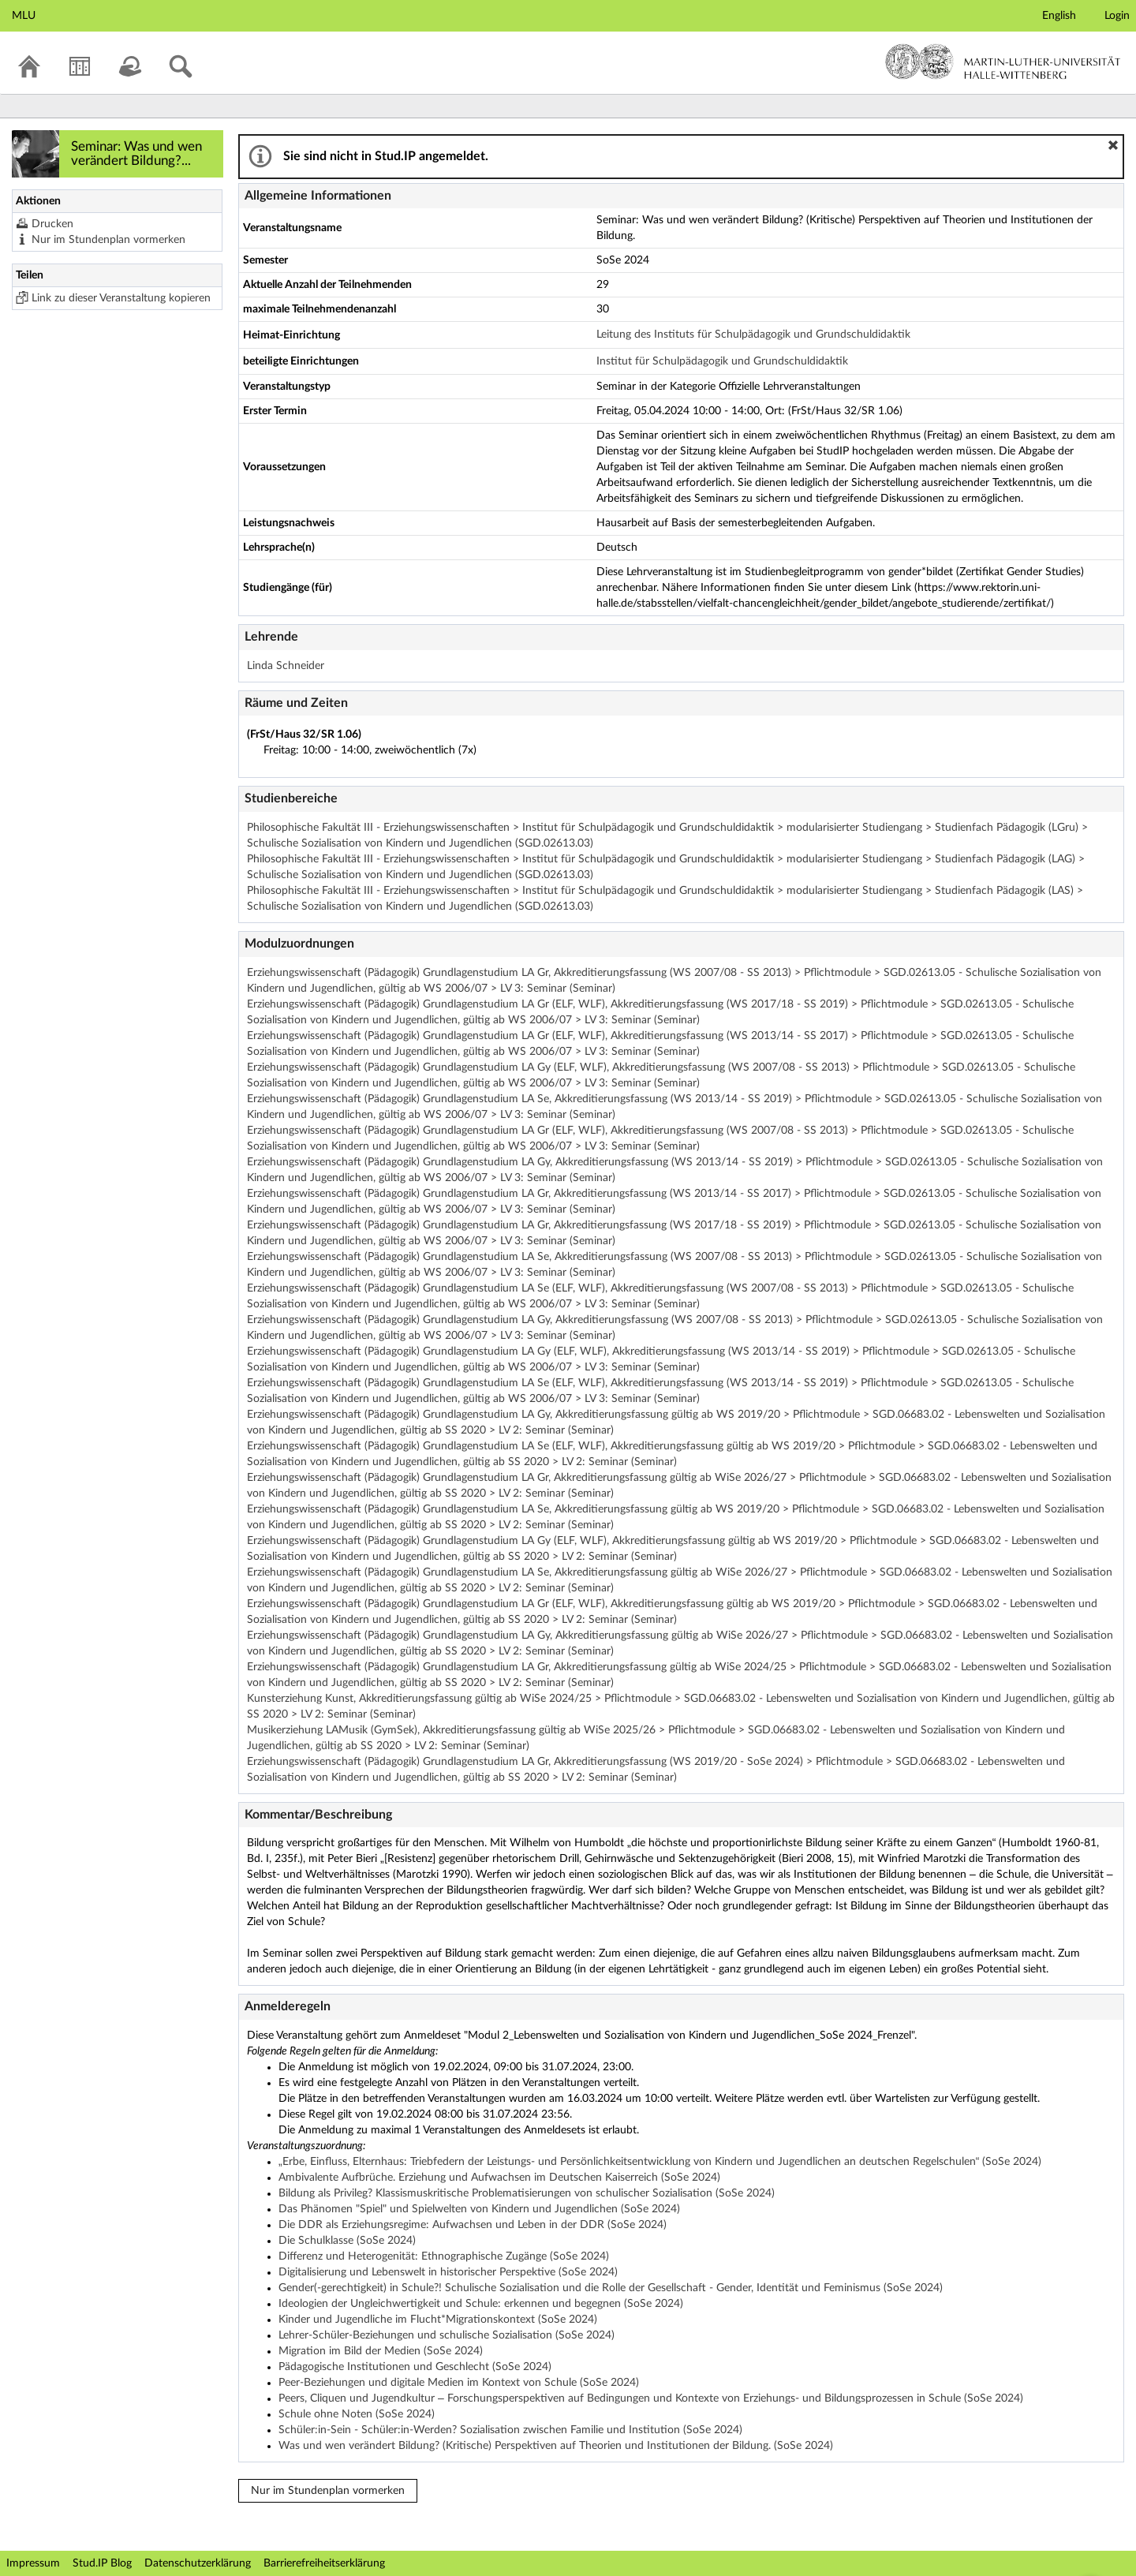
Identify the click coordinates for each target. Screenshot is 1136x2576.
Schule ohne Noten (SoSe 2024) (356, 2414)
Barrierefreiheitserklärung (324, 2563)
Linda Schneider (285, 665)
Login (1117, 15)
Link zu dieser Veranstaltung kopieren (121, 298)
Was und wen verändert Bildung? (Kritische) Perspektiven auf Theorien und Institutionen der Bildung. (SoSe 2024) (555, 2445)
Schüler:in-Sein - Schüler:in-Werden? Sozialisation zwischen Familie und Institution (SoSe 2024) (510, 2430)
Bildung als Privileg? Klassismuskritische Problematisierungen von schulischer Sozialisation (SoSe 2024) (526, 2193)
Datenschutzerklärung (197, 2563)
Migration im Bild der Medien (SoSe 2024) (380, 2351)
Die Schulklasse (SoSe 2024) (347, 2240)
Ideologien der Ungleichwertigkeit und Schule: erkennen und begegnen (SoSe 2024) (480, 2303)
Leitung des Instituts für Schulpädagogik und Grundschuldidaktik (753, 334)
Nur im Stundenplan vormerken (108, 239)
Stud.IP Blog (102, 2563)
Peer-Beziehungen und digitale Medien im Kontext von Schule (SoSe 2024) (458, 2382)
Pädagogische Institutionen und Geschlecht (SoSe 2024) (414, 2366)
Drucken (52, 224)
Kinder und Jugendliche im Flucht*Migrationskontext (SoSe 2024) (437, 2319)
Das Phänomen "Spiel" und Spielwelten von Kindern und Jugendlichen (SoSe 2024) (479, 2209)
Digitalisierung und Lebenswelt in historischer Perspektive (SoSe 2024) (448, 2272)
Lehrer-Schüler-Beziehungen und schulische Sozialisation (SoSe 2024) (446, 2335)
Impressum (33, 2563)
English (1059, 15)
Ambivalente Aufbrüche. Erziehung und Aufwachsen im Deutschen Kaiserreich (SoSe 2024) (499, 2177)
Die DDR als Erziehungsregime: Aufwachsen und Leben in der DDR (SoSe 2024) (472, 2224)
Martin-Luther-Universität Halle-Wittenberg (1003, 61)
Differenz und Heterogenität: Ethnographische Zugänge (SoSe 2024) (443, 2256)
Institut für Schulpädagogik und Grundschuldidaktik (722, 361)
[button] (1113, 145)
